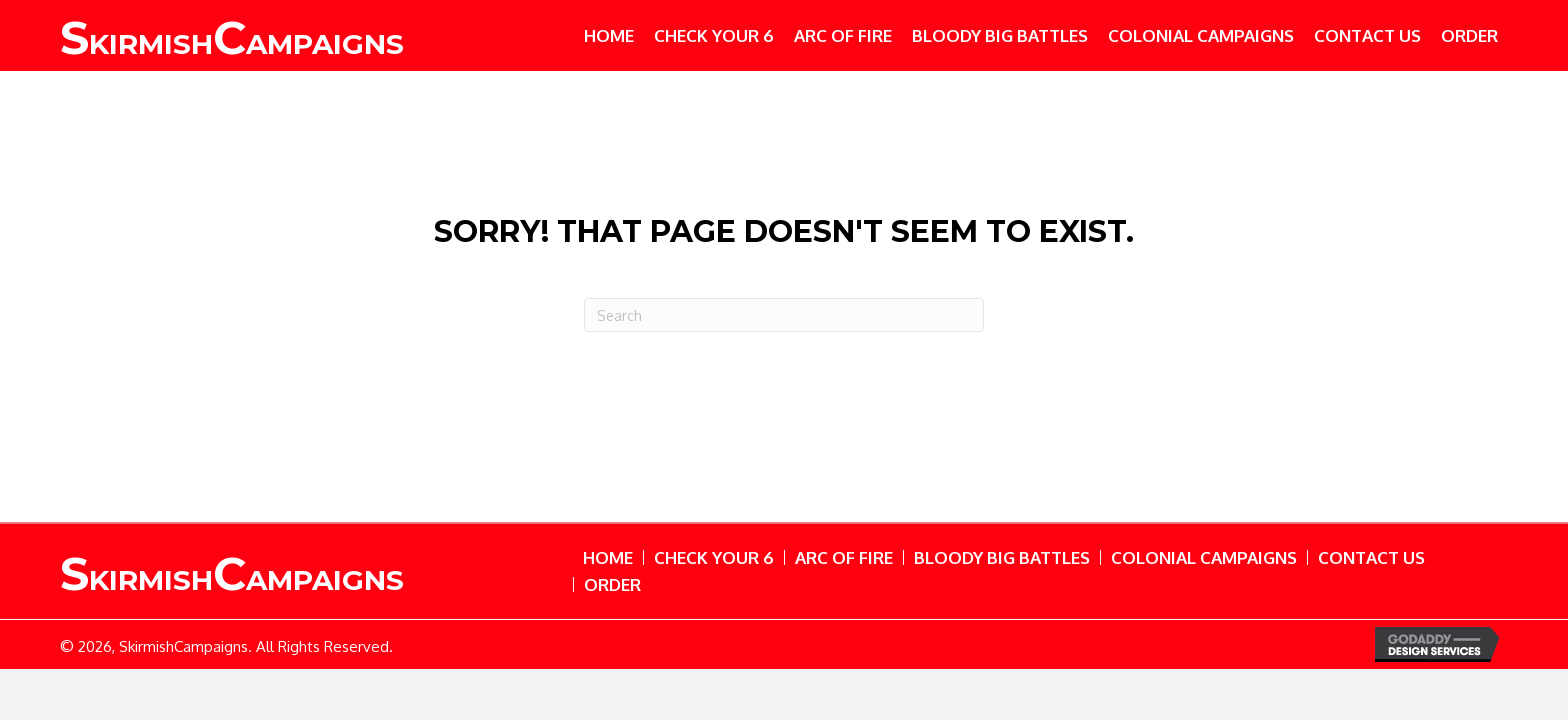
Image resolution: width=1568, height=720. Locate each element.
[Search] (784, 315)
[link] (609, 35)
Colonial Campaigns (1204, 557)
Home (608, 557)
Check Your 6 (714, 557)
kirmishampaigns (232, 580)
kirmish (232, 44)
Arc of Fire (844, 557)
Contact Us (1371, 557)
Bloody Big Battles (1002, 557)
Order (612, 584)
